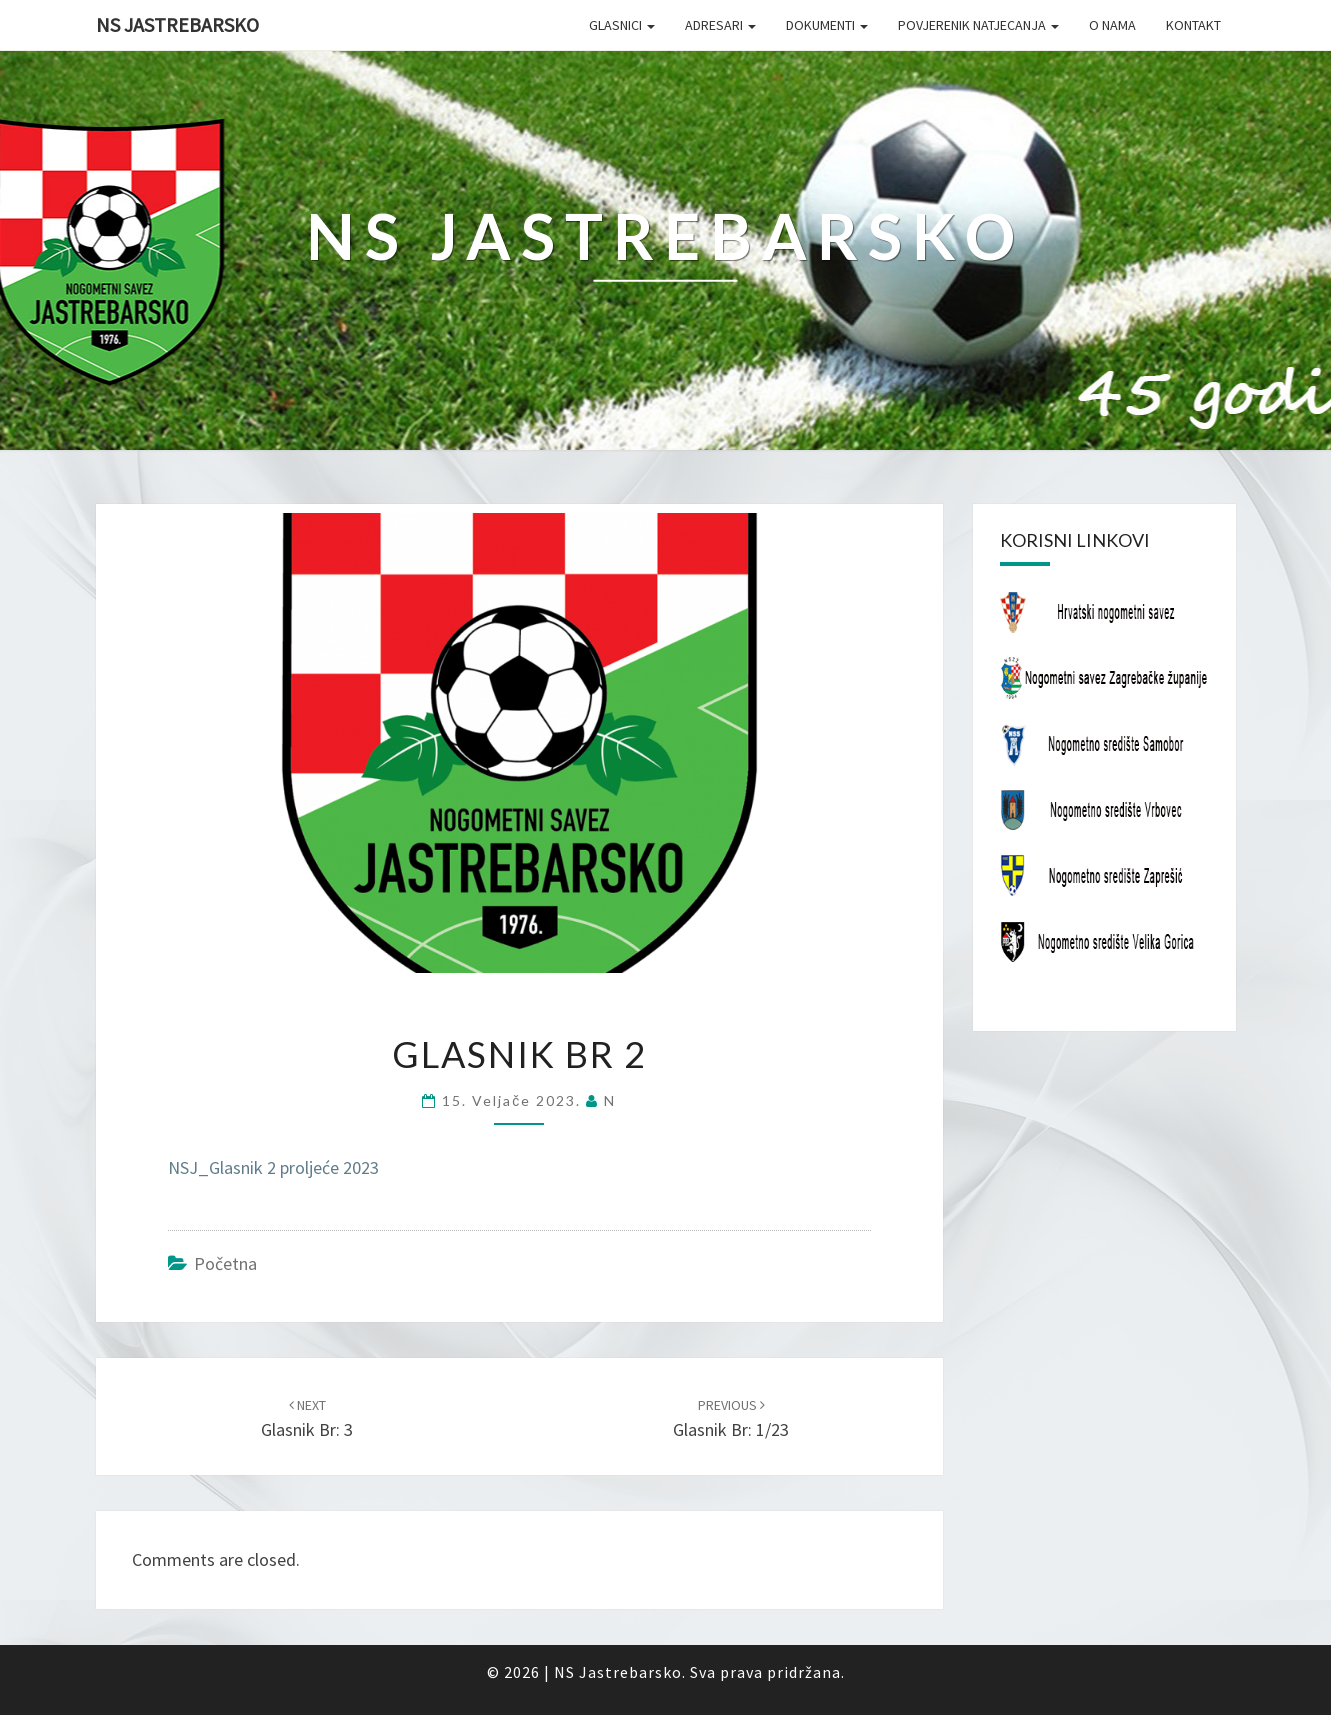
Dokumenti (827, 25)
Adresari (720, 25)
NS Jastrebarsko (177, 24)
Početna (225, 1263)
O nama (1112, 25)
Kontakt (1193, 25)
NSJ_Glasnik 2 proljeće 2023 (273, 1167)
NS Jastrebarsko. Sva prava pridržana (697, 1672)
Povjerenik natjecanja (978, 25)
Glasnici (622, 25)
